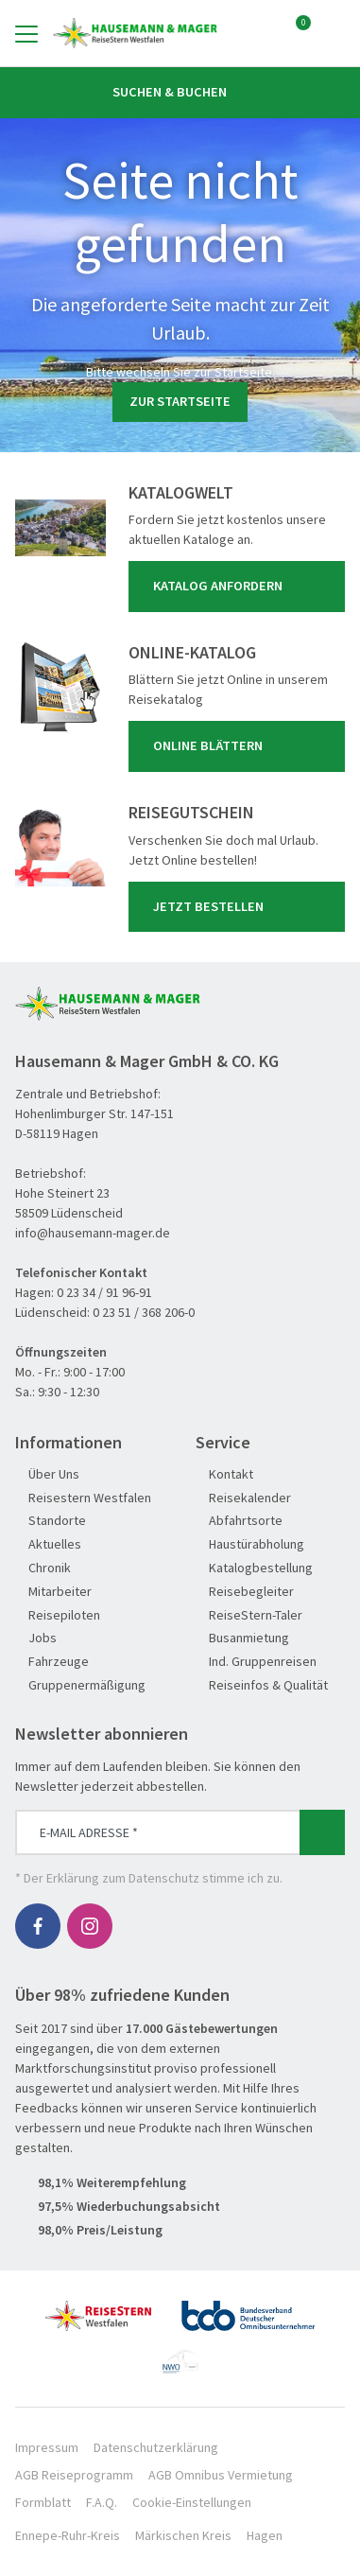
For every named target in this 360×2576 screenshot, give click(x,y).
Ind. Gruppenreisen (256, 1662)
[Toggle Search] (333, 33)
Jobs (36, 1638)
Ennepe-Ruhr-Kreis (67, 2535)
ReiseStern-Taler (249, 1615)
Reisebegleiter (245, 1592)
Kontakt (224, 1474)
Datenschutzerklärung (156, 2447)
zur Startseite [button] (180, 401)
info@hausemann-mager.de (92, 1232)
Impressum (46, 2447)
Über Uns (47, 1474)
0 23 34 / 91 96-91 (104, 1292)
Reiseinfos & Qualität (262, 1685)
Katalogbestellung (254, 1568)
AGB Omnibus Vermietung (220, 2474)
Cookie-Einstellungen (191, 2502)
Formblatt (43, 2502)
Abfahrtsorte (239, 1521)
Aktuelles (48, 1544)
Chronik (43, 1568)
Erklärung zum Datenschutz (122, 1877)
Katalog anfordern (240, 586)
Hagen (265, 2535)
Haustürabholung (250, 1544)
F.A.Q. (101, 2502)
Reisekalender (243, 1498)
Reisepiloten (57, 1615)
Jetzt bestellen (240, 906)
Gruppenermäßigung (80, 1685)
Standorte (50, 1521)
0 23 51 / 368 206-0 (144, 1312)
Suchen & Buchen (180, 91)
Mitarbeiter (53, 1592)
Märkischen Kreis (183, 2535)
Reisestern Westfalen (83, 1498)
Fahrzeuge (52, 1662)
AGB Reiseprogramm (74, 2474)
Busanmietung (242, 1638)
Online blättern (240, 746)
